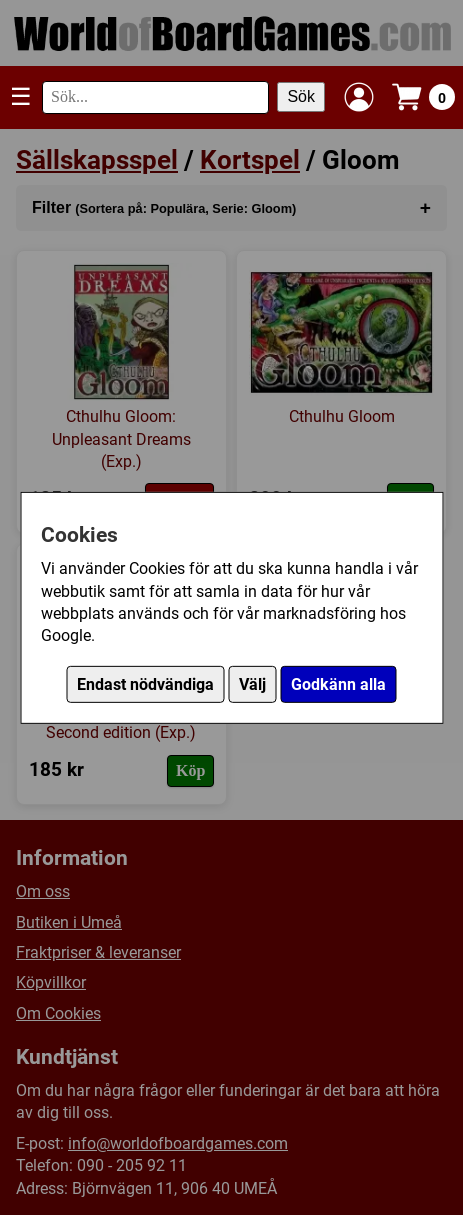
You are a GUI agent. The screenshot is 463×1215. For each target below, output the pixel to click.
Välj (252, 684)
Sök (301, 96)
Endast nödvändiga (145, 684)
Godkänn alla (338, 684)
